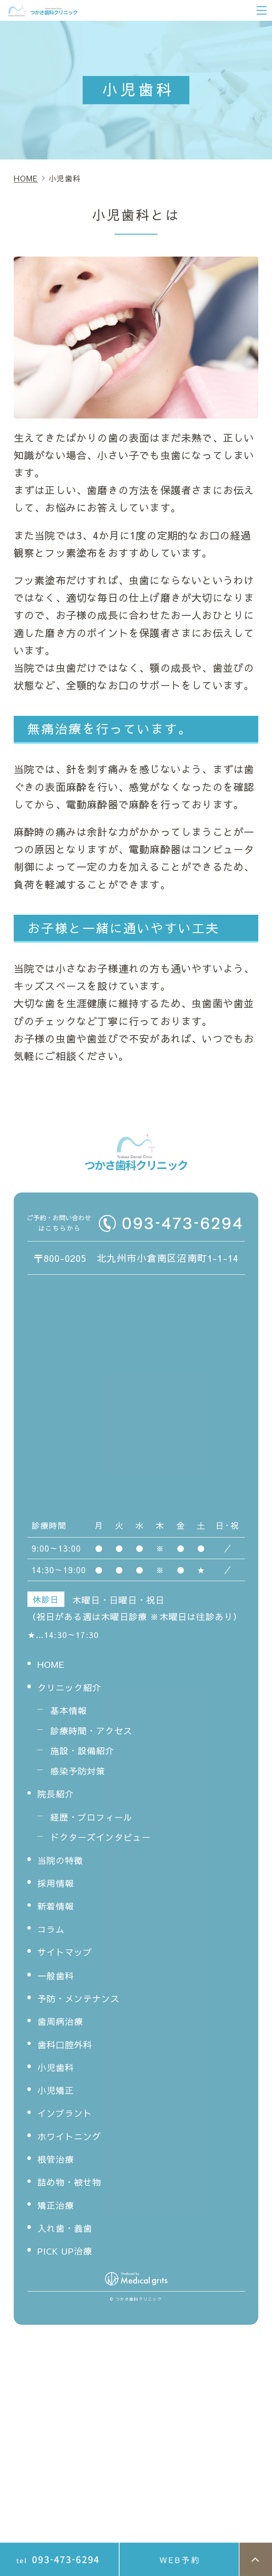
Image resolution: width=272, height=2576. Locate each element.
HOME (53, 1669)
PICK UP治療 (68, 2256)
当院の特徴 (63, 1865)
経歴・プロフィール (97, 1822)
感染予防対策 (81, 1776)
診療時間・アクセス (97, 1736)
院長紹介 (58, 1799)
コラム (53, 1934)
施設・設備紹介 (86, 1755)
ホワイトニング (73, 2141)
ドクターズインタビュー (107, 1842)
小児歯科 (58, 2072)
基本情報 (71, 1715)
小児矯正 (58, 2095)
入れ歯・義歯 (68, 2233)
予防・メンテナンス (84, 2003)
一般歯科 (58, 1981)
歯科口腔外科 (68, 2049)
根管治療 (58, 2164)
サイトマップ (68, 1957)
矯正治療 (58, 2210)
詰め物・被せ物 (73, 2187)
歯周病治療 (63, 2026)
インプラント (68, 2118)
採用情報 (58, 1888)
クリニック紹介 (73, 1692)
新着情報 (58, 1911)
